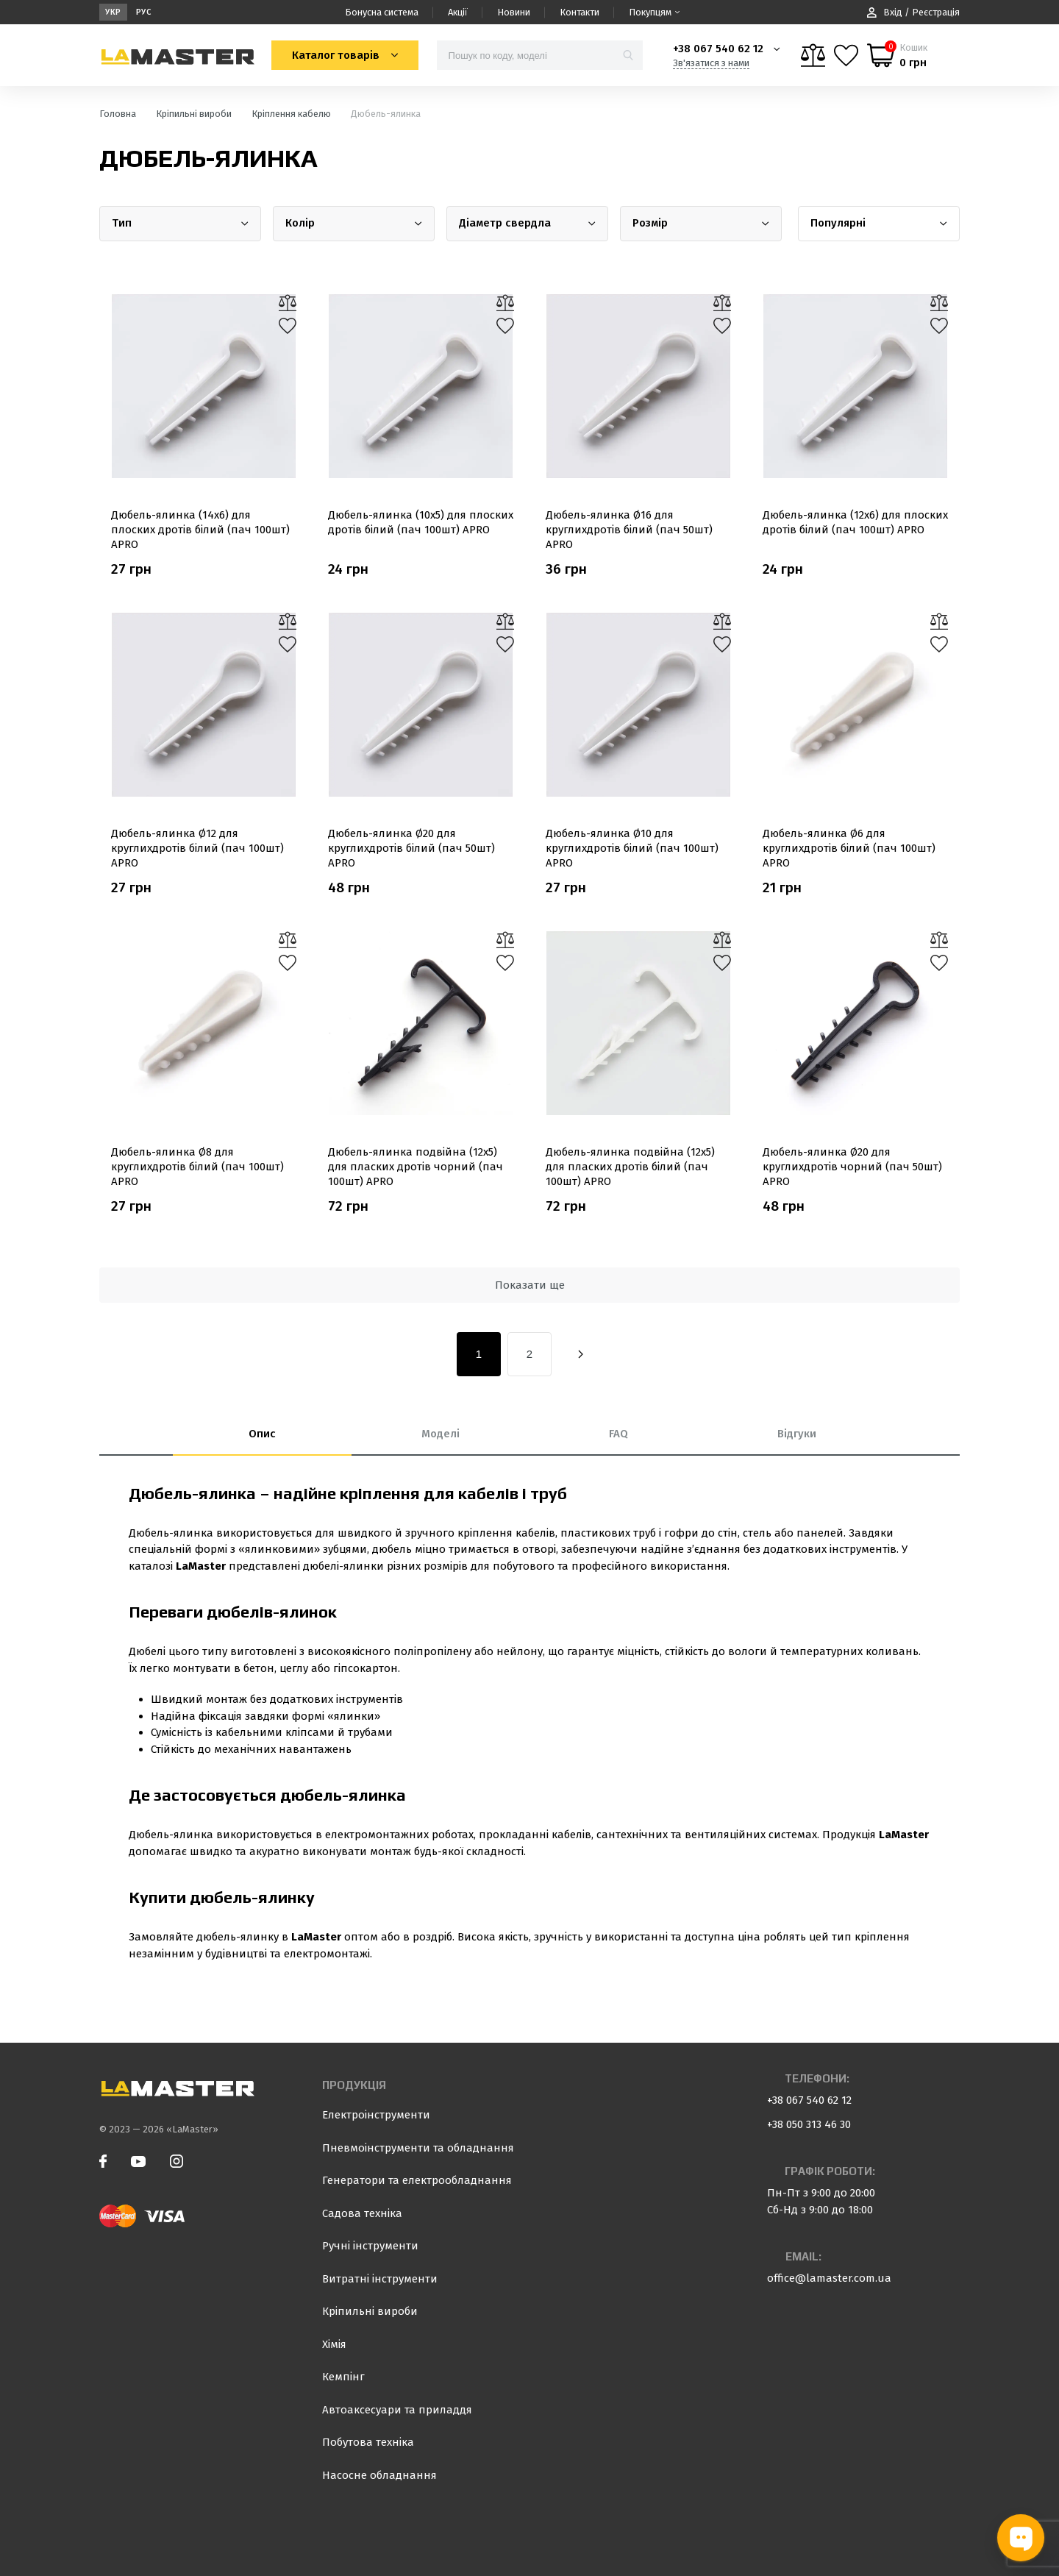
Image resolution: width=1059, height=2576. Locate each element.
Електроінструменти (376, 2114)
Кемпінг (343, 2376)
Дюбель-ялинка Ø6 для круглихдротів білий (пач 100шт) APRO (849, 848)
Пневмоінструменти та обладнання (418, 2148)
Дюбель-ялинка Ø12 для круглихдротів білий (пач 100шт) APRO (197, 848)
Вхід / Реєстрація (913, 12)
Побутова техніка (368, 2442)
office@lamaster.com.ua (829, 2278)
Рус (143, 12)
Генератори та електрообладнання (417, 2180)
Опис (262, 1433)
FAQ (618, 1433)
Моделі (440, 1433)
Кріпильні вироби (370, 2311)
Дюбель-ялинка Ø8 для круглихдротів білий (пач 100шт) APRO (197, 1166)
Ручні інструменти (370, 2245)
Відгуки (796, 1433)
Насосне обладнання (379, 2475)
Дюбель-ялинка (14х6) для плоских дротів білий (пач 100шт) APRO (200, 529)
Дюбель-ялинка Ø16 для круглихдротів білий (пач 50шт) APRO (629, 529)
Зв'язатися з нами (711, 62)
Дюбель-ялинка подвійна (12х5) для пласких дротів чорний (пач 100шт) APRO (415, 1166)
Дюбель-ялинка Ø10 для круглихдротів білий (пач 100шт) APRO (632, 848)
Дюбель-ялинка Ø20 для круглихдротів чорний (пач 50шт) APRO (852, 1166)
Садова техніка (362, 2213)
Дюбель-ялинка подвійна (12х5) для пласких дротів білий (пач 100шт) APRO (630, 1166)
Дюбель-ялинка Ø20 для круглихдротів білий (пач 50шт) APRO (411, 848)
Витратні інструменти (380, 2278)
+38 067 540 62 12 (718, 48)
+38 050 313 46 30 (809, 2124)
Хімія (334, 2344)
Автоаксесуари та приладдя (397, 2409)
